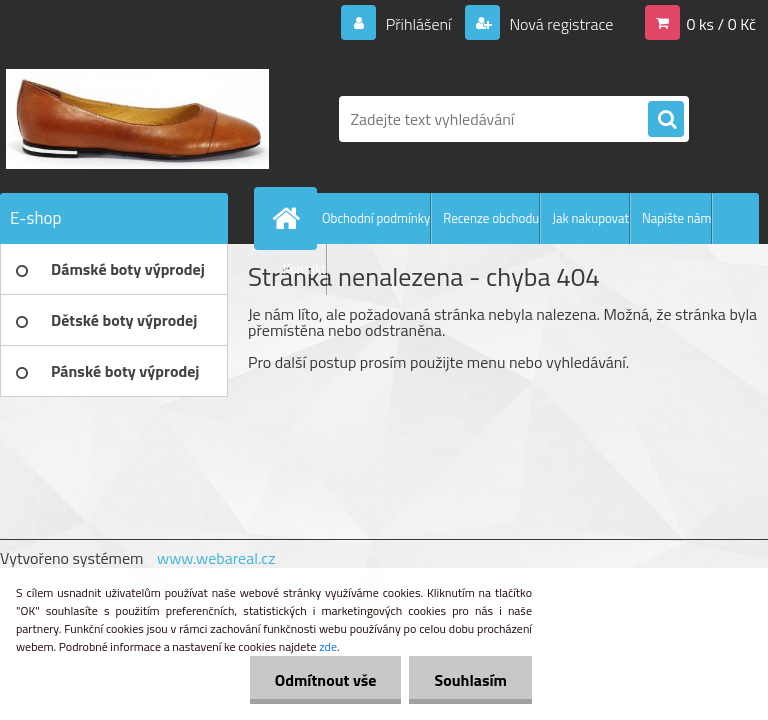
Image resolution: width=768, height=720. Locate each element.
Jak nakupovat (590, 218)
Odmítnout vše (326, 680)
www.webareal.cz (216, 558)
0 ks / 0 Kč (721, 24)
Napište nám (676, 218)
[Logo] (137, 119)
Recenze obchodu (491, 218)
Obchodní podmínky (376, 218)
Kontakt (304, 269)
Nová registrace (560, 24)
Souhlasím (470, 680)
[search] (666, 120)
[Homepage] (290, 218)
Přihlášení (418, 24)
